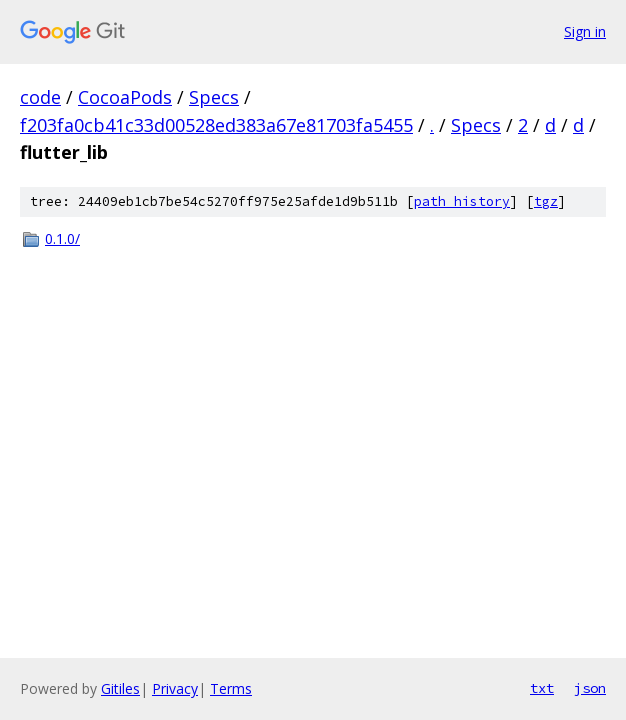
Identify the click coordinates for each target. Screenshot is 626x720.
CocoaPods (125, 97)
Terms (231, 688)
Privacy (175, 688)
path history (462, 201)
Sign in (585, 31)
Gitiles (120, 688)
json (590, 688)
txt (542, 688)
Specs (214, 97)
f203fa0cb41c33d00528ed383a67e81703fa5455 (216, 125)
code (40, 97)
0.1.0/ (62, 238)
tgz (546, 201)
